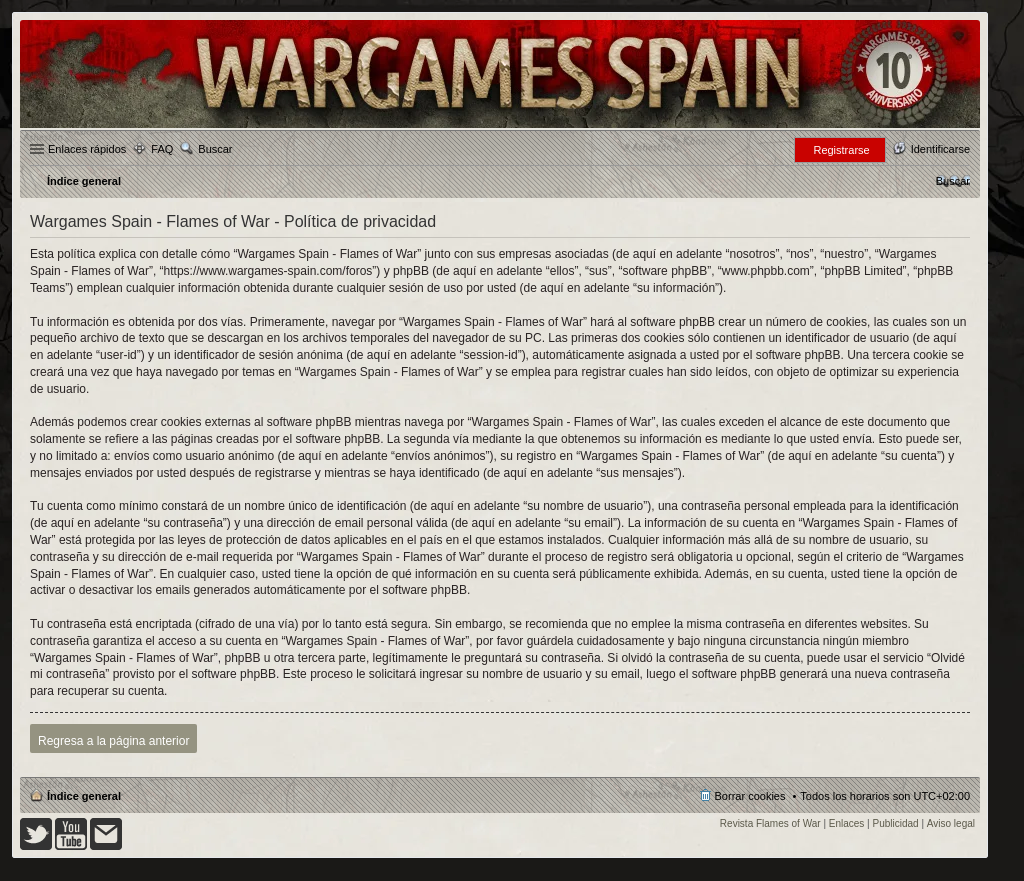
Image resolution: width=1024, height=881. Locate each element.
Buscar (215, 149)
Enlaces (847, 823)
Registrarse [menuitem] (841, 150)
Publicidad (896, 823)
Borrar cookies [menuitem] (750, 796)
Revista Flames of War (770, 823)
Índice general (84, 796)
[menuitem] (953, 181)
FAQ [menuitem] (162, 149)
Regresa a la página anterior (113, 741)
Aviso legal (951, 823)
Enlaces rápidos (87, 149)
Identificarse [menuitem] (940, 149)
